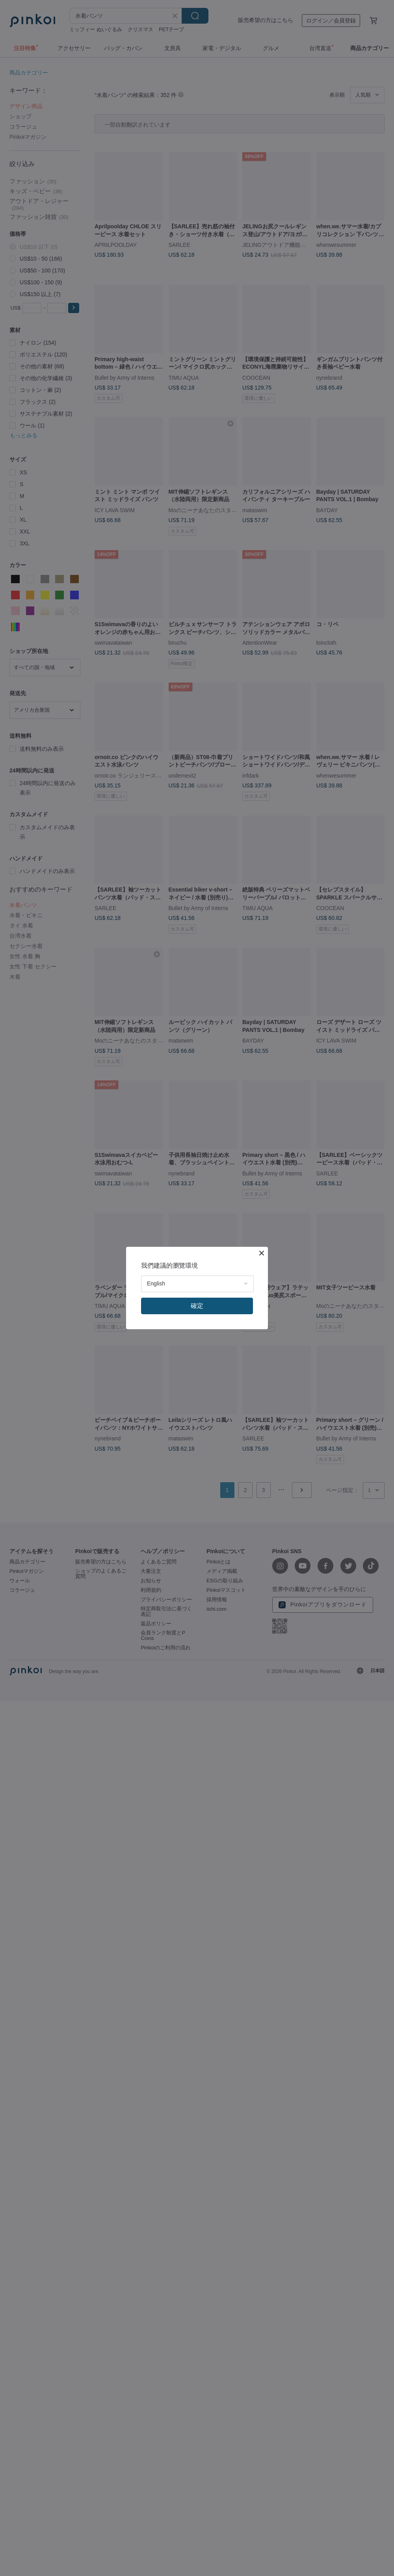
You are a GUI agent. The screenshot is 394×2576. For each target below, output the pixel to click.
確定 (197, 1305)
